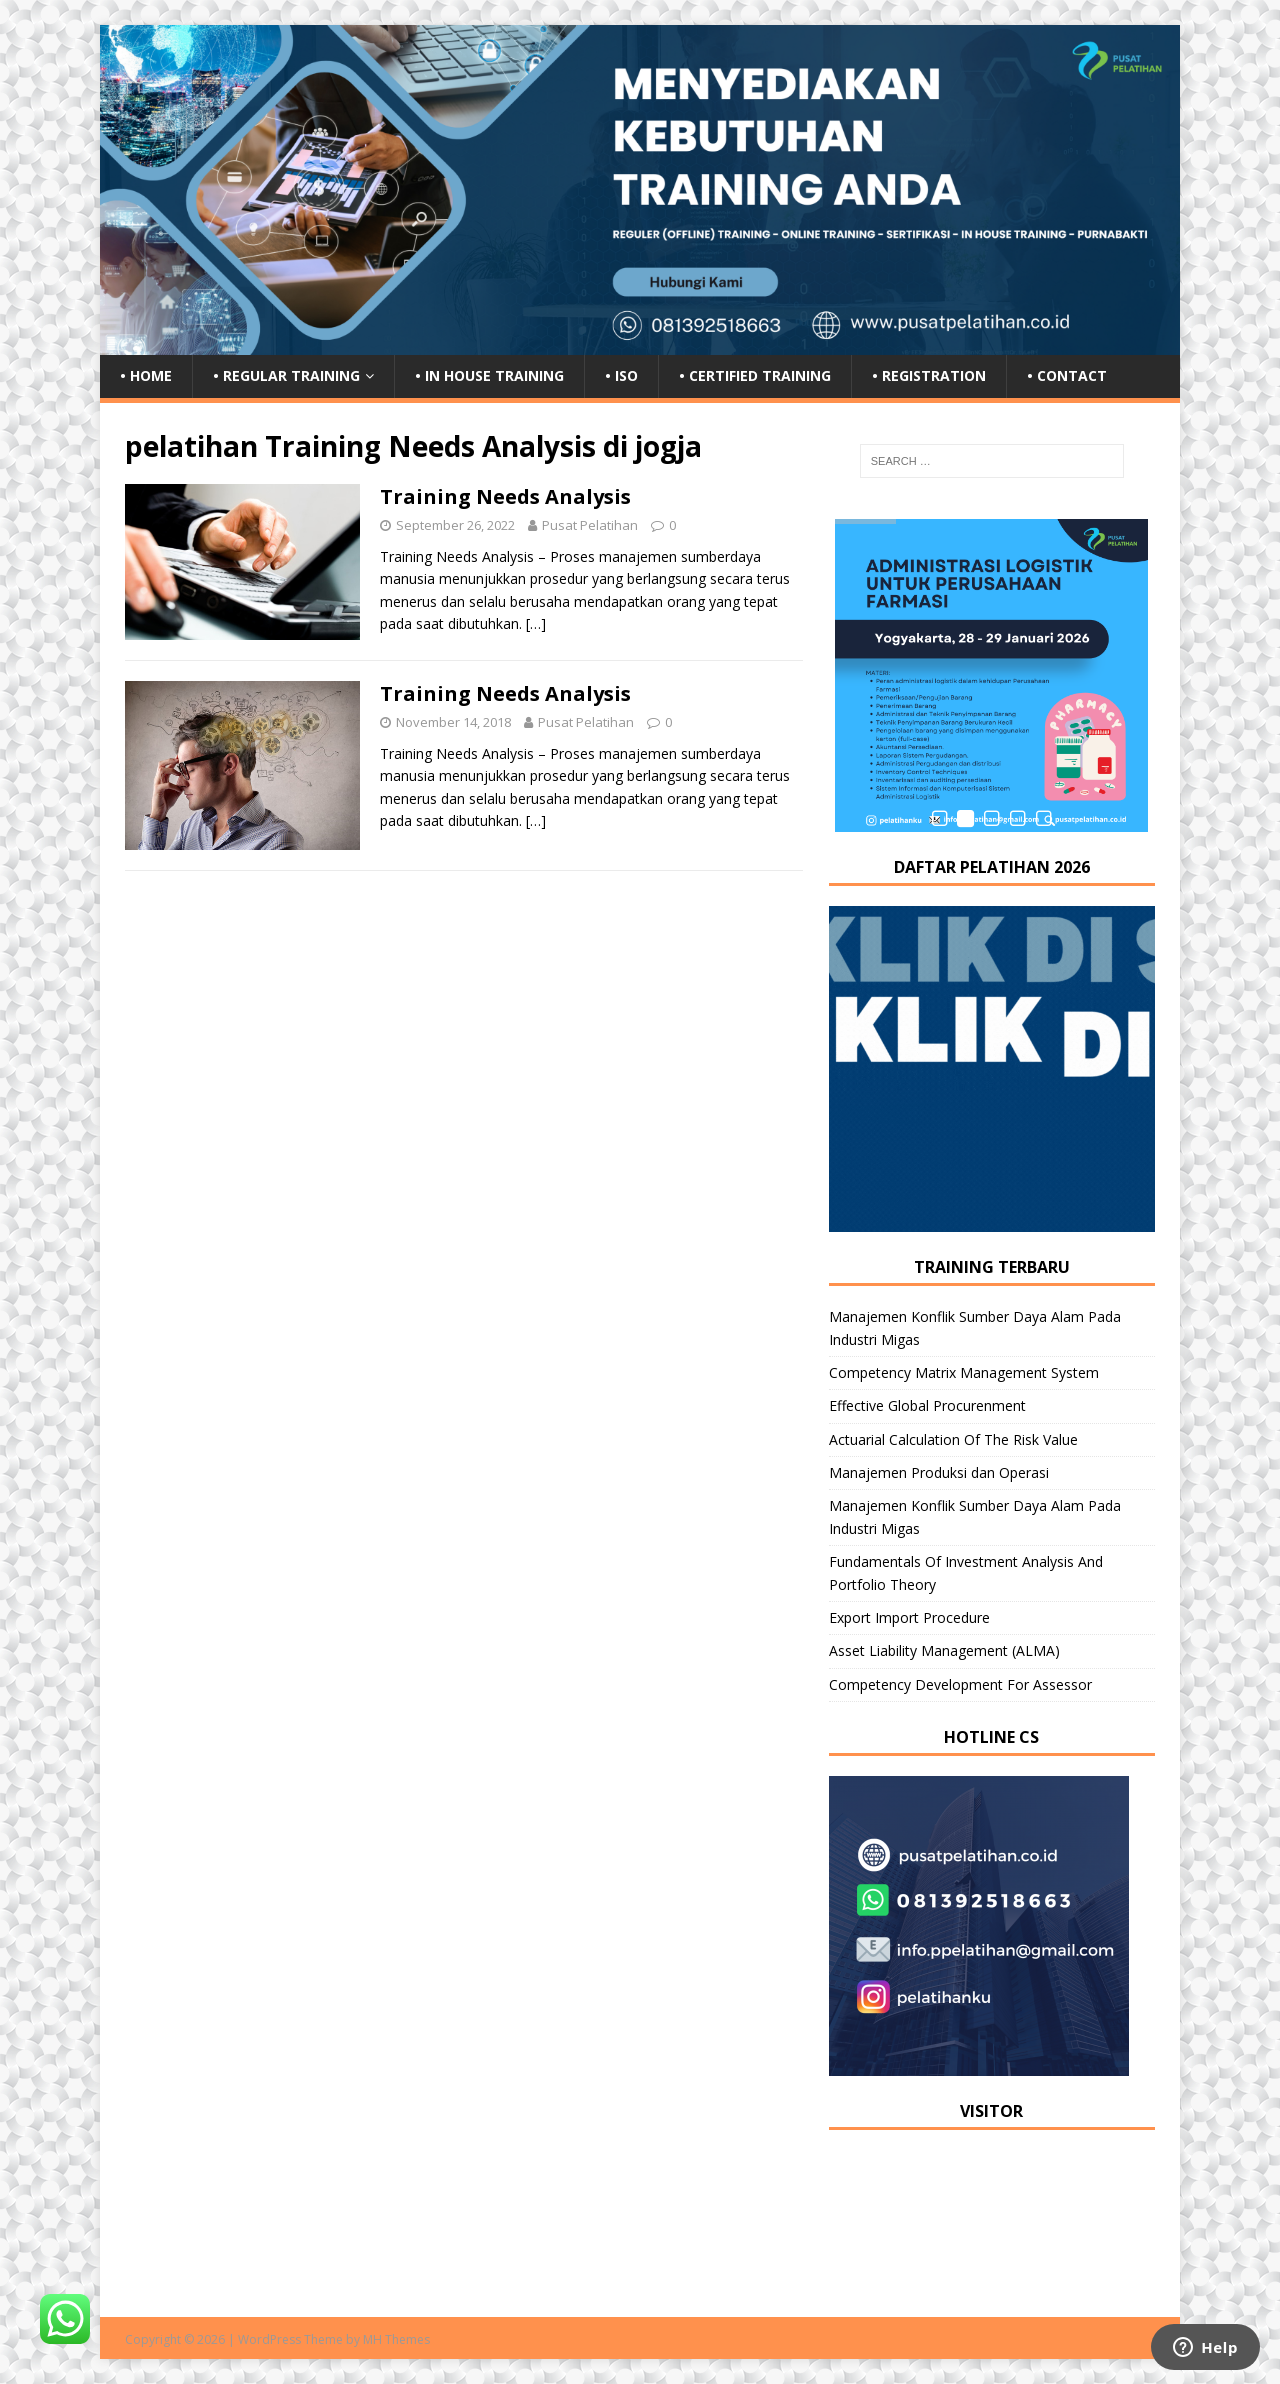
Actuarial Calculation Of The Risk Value (953, 1439)
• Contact (1067, 375)
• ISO (621, 375)
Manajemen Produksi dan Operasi (939, 1472)
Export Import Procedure (909, 1617)
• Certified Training (755, 375)
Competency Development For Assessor (960, 1684)
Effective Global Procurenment (927, 1405)
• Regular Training (286, 375)
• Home (146, 375)
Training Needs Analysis (505, 496)
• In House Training (489, 375)
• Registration (929, 375)
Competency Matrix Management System (964, 1372)
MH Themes (396, 2339)
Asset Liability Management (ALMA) (944, 1650)
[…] (536, 623)
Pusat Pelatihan (590, 525)
